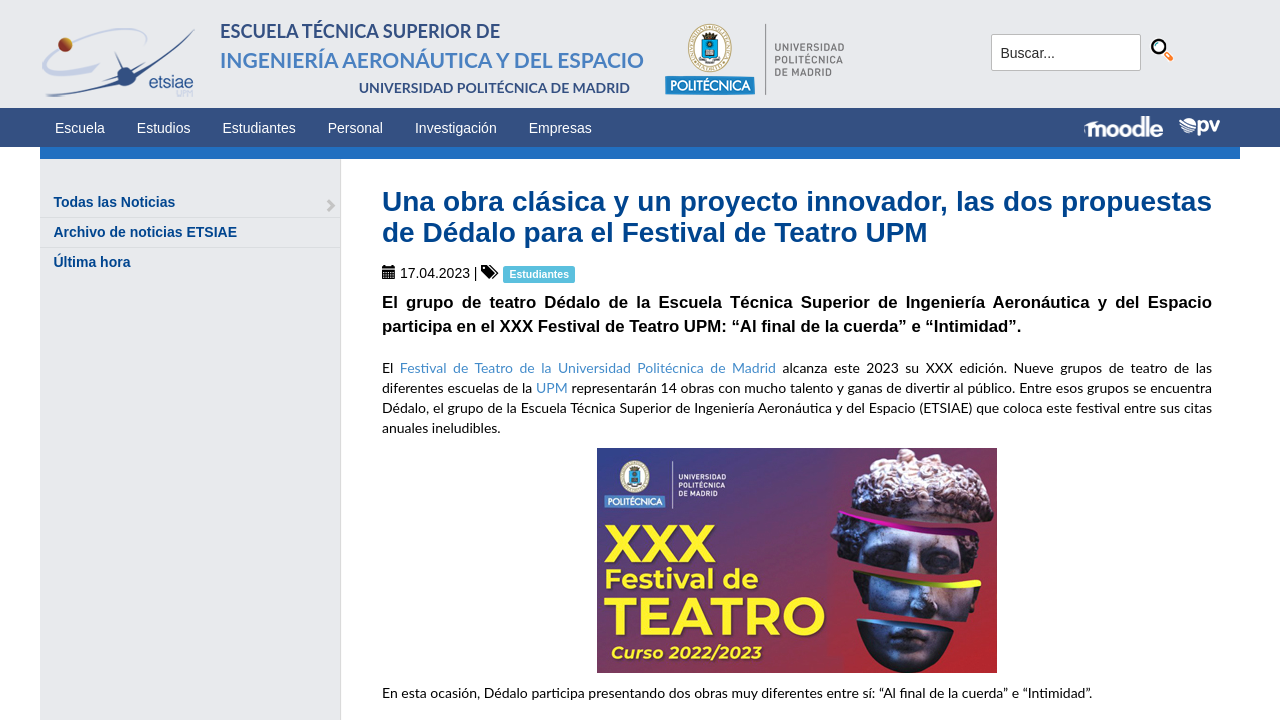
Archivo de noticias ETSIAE (145, 232)
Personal (355, 128)
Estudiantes (259, 128)
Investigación (456, 128)
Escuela (80, 128)
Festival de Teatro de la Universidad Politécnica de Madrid (588, 367)
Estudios (164, 128)
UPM (552, 387)
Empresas (560, 128)
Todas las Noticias (114, 202)
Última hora (91, 262)
